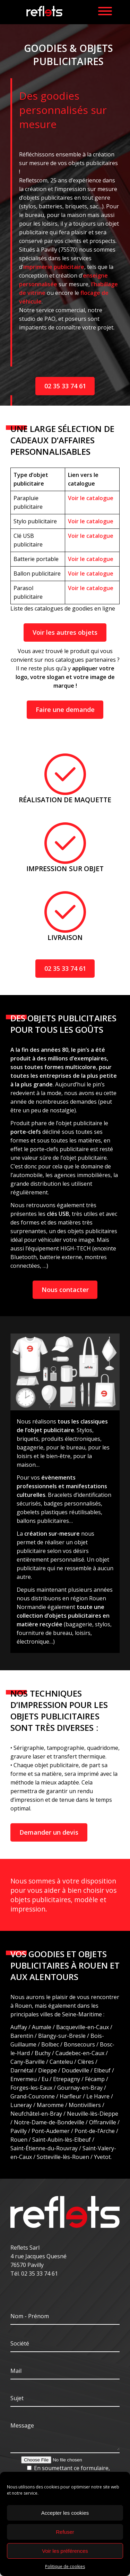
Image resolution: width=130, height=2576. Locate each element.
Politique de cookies (65, 2566)
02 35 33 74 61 (65, 386)
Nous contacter (65, 1289)
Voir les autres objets (65, 632)
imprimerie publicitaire (53, 267)
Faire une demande (65, 709)
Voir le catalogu (89, 588)
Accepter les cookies (65, 2513)
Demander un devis (48, 1832)
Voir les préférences (65, 2551)
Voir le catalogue (90, 498)
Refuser (65, 2532)
